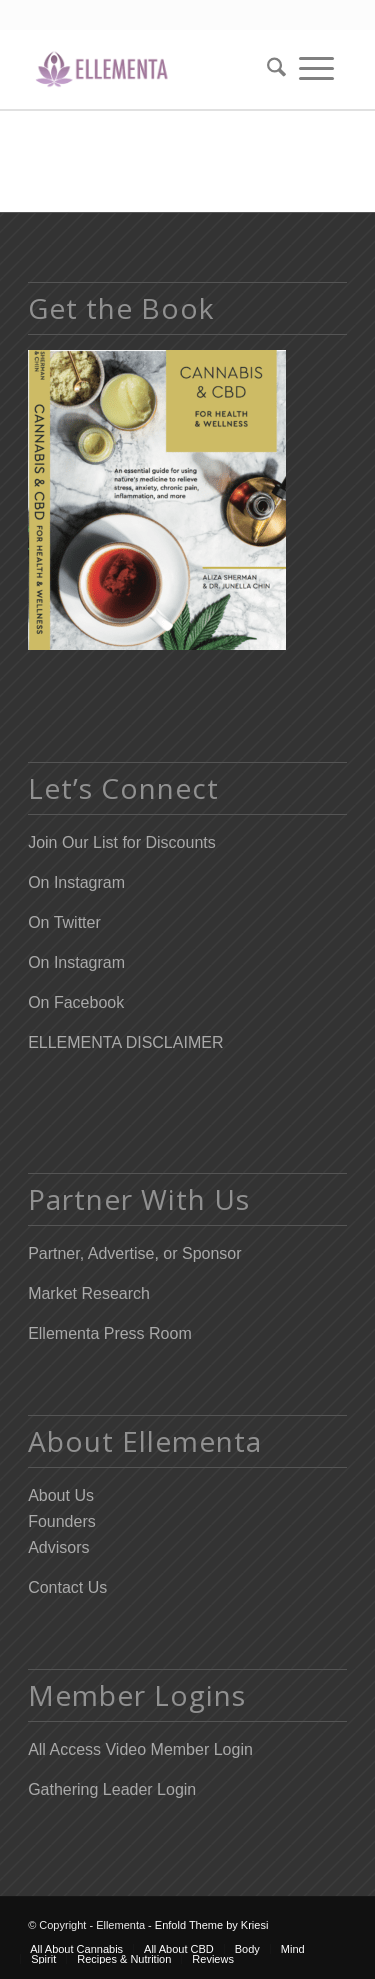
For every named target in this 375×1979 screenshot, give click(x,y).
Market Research (89, 1293)
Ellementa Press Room (110, 1333)
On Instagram (76, 882)
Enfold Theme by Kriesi (212, 1925)
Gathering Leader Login (112, 1789)
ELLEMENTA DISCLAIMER (125, 1042)
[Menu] (316, 69)
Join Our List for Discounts (122, 842)
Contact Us (67, 1587)
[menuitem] (270, 69)
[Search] (270, 69)
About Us (61, 1495)
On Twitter (64, 922)
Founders (62, 1521)
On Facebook (76, 1002)
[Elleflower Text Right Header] (155, 69)
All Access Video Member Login (140, 1749)
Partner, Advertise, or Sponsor (134, 1253)
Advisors (58, 1547)
